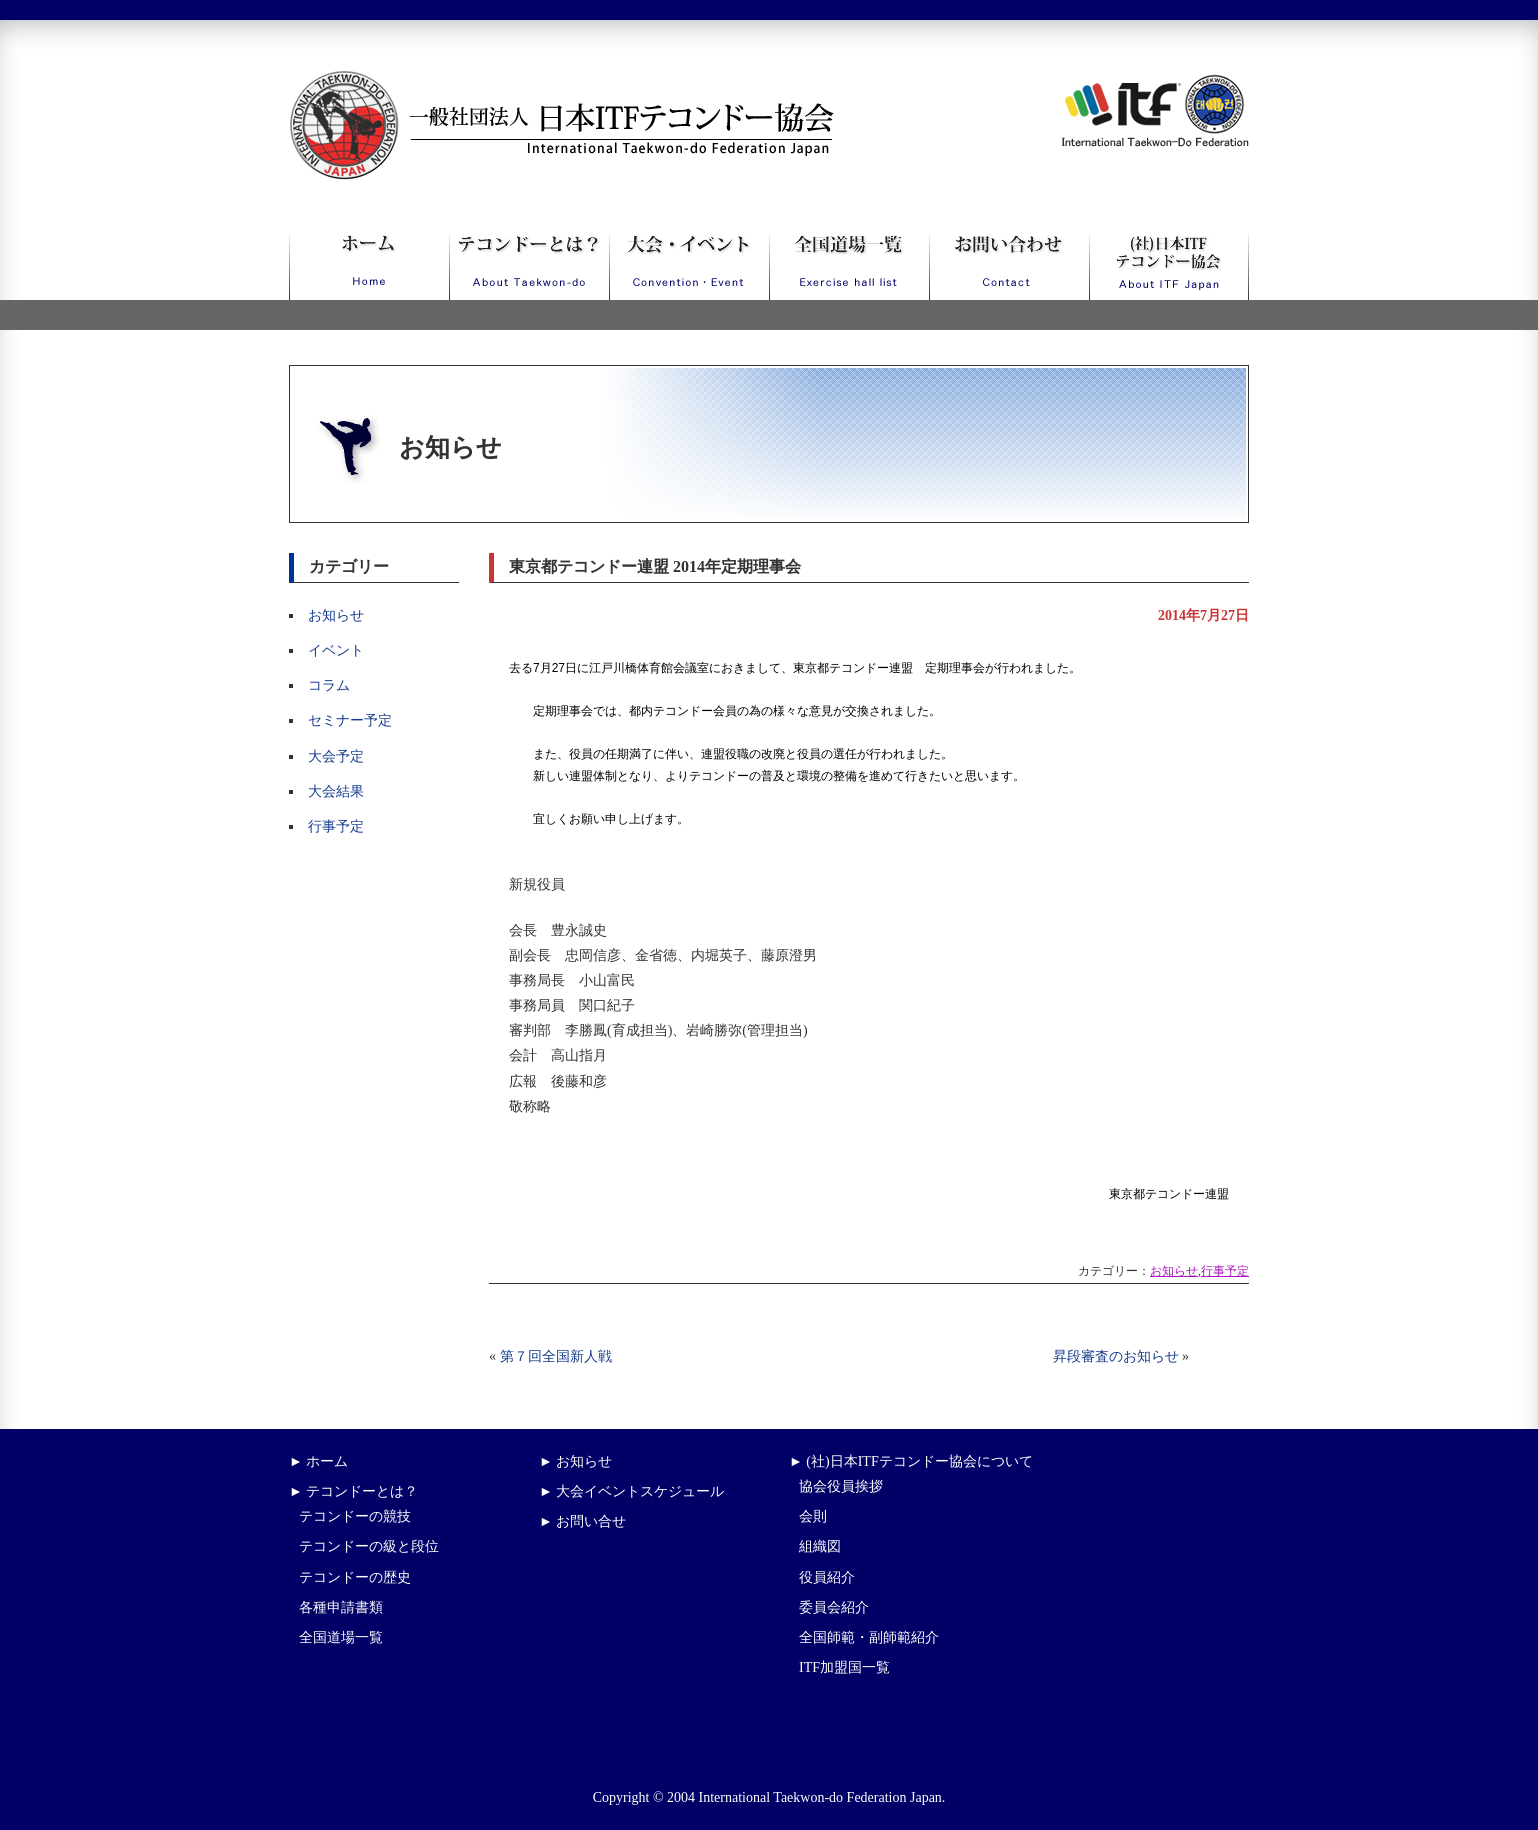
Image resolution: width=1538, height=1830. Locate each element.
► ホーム (318, 1461)
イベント (336, 650)
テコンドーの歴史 (355, 1577)
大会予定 (336, 756)
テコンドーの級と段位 (369, 1546)
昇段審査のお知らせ (1116, 1356)
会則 (813, 1516)
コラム (329, 685)
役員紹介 (827, 1577)
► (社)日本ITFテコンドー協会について (911, 1461)
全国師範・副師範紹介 (869, 1637)
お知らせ (336, 615)
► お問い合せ (582, 1521)
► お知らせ (575, 1461)
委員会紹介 (834, 1607)
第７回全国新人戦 (556, 1356)
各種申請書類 (341, 1607)
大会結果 (336, 791)
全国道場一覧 (341, 1637)
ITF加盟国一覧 (844, 1667)
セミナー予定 (350, 720)
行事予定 (336, 826)
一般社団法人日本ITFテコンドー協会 (524, 82)
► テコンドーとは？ (353, 1491)
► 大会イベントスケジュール (631, 1491)
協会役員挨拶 (841, 1486)
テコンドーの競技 (355, 1516)
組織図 (820, 1546)
